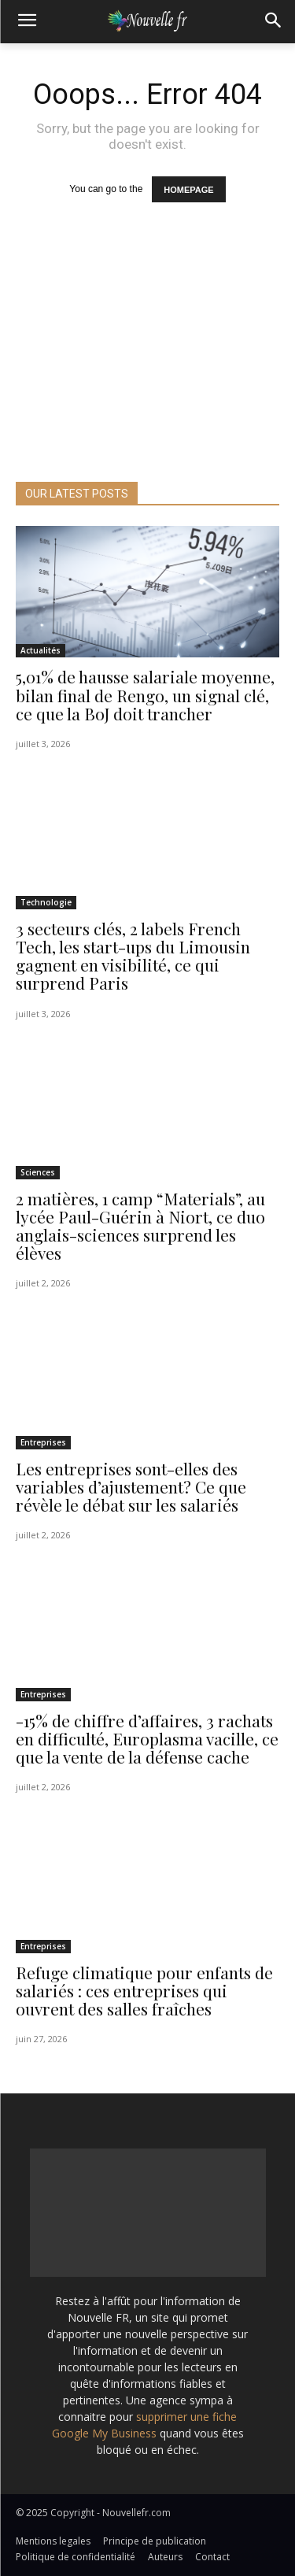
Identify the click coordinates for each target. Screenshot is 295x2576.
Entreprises (43, 1442)
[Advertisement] (147, 364)
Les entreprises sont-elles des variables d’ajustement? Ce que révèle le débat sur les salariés (131, 1486)
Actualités (40, 650)
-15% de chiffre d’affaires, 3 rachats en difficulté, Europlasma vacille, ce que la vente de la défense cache (147, 1738)
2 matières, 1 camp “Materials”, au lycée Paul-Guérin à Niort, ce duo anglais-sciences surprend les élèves (140, 1225)
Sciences (37, 1172)
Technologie (46, 902)
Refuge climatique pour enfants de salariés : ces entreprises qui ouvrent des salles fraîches (144, 1990)
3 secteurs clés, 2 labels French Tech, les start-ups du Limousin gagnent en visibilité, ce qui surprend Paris (133, 955)
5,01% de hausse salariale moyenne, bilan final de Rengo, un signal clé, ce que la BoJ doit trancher (145, 694)
